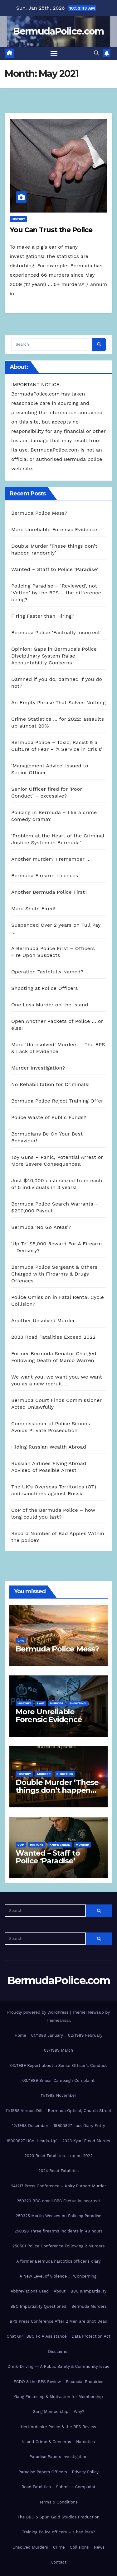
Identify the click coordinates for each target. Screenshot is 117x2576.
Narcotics (85, 2441)
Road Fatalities (36, 2487)
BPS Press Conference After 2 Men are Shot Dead (58, 2321)
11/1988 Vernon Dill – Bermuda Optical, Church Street (58, 2110)
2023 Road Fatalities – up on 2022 (58, 2155)
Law (20, 1640)
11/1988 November (58, 2095)
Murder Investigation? (38, 1068)
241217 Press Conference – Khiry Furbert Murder (58, 2186)
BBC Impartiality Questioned (38, 2306)
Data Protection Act (91, 2336)
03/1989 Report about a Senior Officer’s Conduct (58, 2065)
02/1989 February (85, 2035)
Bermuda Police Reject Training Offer (57, 1101)
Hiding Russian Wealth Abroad (48, 1447)
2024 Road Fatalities (58, 2170)
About (60, 2291)
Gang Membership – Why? (59, 2411)
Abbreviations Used (30, 2291)
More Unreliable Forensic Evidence (54, 529)
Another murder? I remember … (51, 859)
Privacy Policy (85, 2472)
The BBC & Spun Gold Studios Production (58, 2517)
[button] (96, 53)
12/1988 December (30, 2125)
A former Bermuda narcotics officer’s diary (58, 2261)
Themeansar (58, 2020)
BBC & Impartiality (88, 2291)
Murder (56, 1703)
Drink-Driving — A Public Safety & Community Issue (58, 2366)
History (18, 219)
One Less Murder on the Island (49, 1005)
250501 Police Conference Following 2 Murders (58, 2246)
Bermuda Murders (89, 2306)
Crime (59, 2547)
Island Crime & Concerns (46, 2441)
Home (20, 2035)
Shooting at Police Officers (44, 988)
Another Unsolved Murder (43, 1320)
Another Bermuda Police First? (49, 892)
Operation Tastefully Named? (47, 972)
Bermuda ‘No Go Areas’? (41, 1227)
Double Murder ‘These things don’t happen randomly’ (57, 1790)
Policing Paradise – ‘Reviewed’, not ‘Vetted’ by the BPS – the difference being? (56, 592)
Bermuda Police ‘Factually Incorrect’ (56, 632)
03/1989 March (58, 2050)
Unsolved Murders (30, 2547)
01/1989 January (47, 2035)
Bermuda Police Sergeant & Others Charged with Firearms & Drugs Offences (54, 1274)
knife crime (60, 1844)
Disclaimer (58, 2351)
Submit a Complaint (75, 2487)
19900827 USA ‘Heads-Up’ (31, 2140)
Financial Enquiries (84, 2381)
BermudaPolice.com (58, 31)
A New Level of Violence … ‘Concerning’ (58, 2276)
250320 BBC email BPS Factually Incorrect (58, 2201)
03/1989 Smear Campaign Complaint (58, 2080)
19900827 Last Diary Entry (79, 2125)
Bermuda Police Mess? (39, 513)
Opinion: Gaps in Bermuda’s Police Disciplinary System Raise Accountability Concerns (54, 656)
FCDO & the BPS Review (37, 2381)
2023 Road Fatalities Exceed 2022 (53, 1337)
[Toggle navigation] (54, 53)
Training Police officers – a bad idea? (58, 2532)
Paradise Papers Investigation (59, 2456)
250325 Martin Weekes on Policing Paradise (58, 2215)
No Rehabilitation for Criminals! (50, 1084)
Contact (58, 2562)
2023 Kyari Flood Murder (86, 2140)
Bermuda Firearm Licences (44, 875)
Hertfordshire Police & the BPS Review (58, 2426)
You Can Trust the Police (51, 230)
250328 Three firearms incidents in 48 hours (58, 2231)
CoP (20, 1844)
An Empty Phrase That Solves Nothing (58, 702)
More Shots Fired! (33, 908)
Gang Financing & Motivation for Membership (58, 2396)
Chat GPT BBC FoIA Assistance (36, 2336)
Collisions (79, 2547)
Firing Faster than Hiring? (42, 616)
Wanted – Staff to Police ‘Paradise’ (54, 569)
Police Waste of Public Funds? (48, 1117)
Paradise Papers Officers (42, 2472)
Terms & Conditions (58, 2502)
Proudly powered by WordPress (38, 2012)
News (99, 2547)
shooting (77, 1703)
